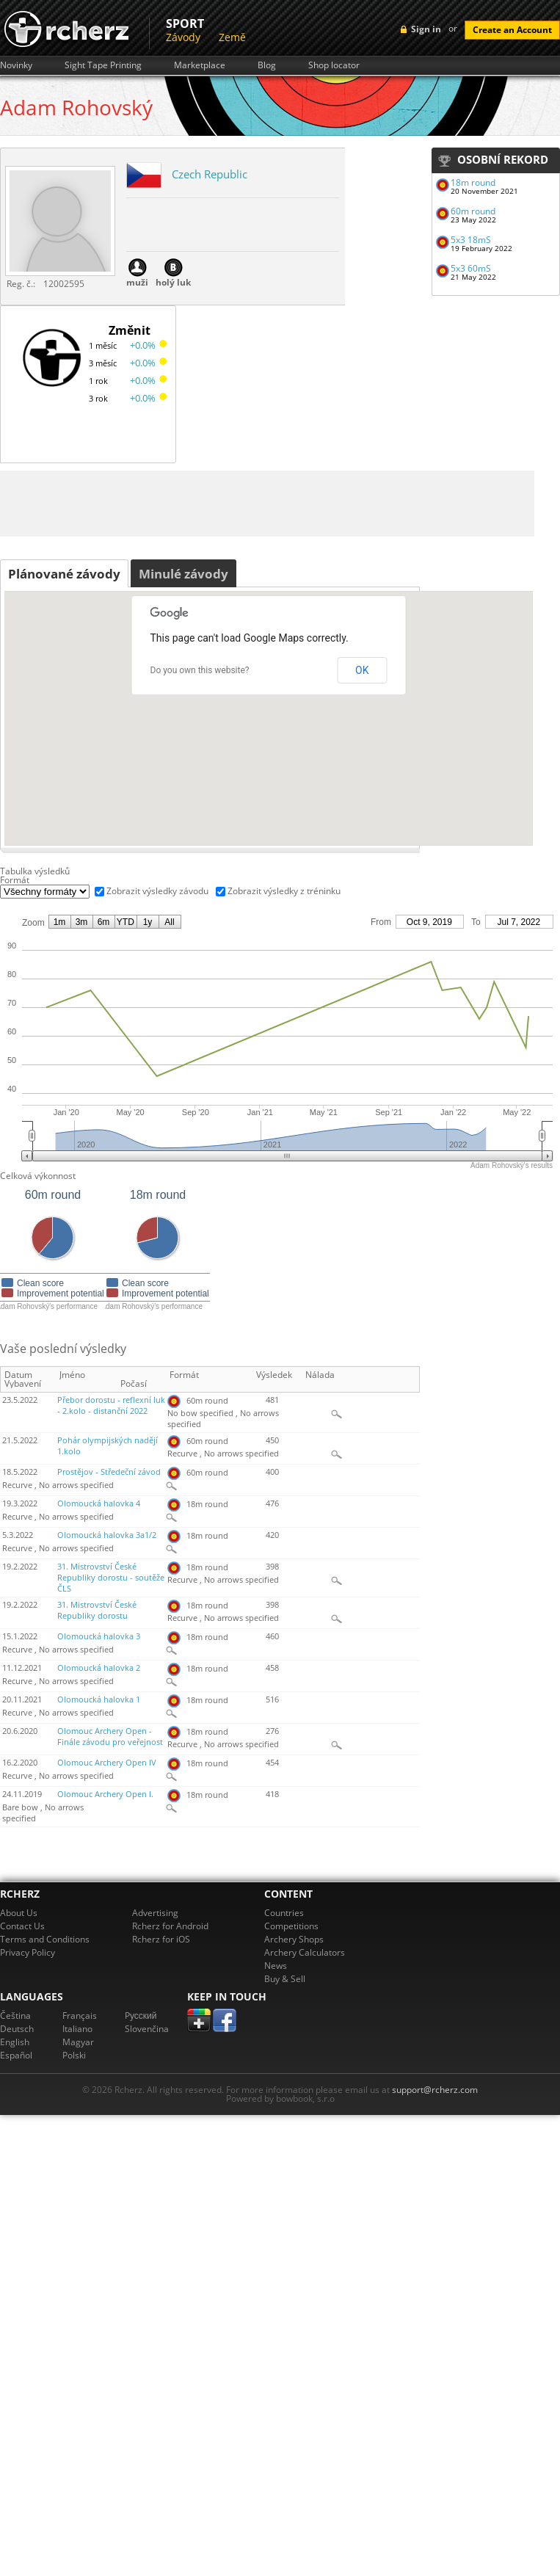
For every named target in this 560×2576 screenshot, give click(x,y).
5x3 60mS (471, 268)
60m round (473, 211)
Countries (284, 1912)
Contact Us (22, 1926)
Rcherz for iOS (161, 1939)
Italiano (77, 2028)
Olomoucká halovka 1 (98, 1699)
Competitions (291, 1926)
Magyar (78, 2042)
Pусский (141, 2015)
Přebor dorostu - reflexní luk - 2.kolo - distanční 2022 (111, 1405)
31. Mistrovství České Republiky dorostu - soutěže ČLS (110, 1577)
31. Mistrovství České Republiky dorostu (97, 1610)
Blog (267, 65)
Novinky (16, 65)
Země (232, 37)
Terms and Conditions (45, 1939)
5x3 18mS (471, 239)
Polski (74, 2055)
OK (361, 670)
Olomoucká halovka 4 (98, 1503)
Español (16, 2055)
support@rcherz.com (435, 2089)
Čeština (15, 2015)
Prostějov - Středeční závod (109, 1472)
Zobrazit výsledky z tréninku (284, 891)
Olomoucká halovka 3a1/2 (106, 1535)
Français (79, 2015)
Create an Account (512, 29)
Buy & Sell (284, 1979)
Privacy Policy (27, 1952)
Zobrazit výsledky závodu (157, 891)
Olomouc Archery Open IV (106, 1762)
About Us (18, 1912)
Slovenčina (147, 2028)
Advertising (155, 1912)
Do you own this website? (200, 670)
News (275, 1965)
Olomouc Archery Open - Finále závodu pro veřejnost (110, 1736)
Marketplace (199, 65)
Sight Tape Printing (103, 65)
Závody (183, 37)
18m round (473, 182)
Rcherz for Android (170, 1926)
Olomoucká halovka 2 (98, 1668)
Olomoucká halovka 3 (98, 1636)
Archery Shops (294, 1939)
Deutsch (17, 2028)
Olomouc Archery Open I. (105, 1794)
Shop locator (334, 65)
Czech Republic (209, 174)
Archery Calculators (304, 1952)
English (14, 2042)
